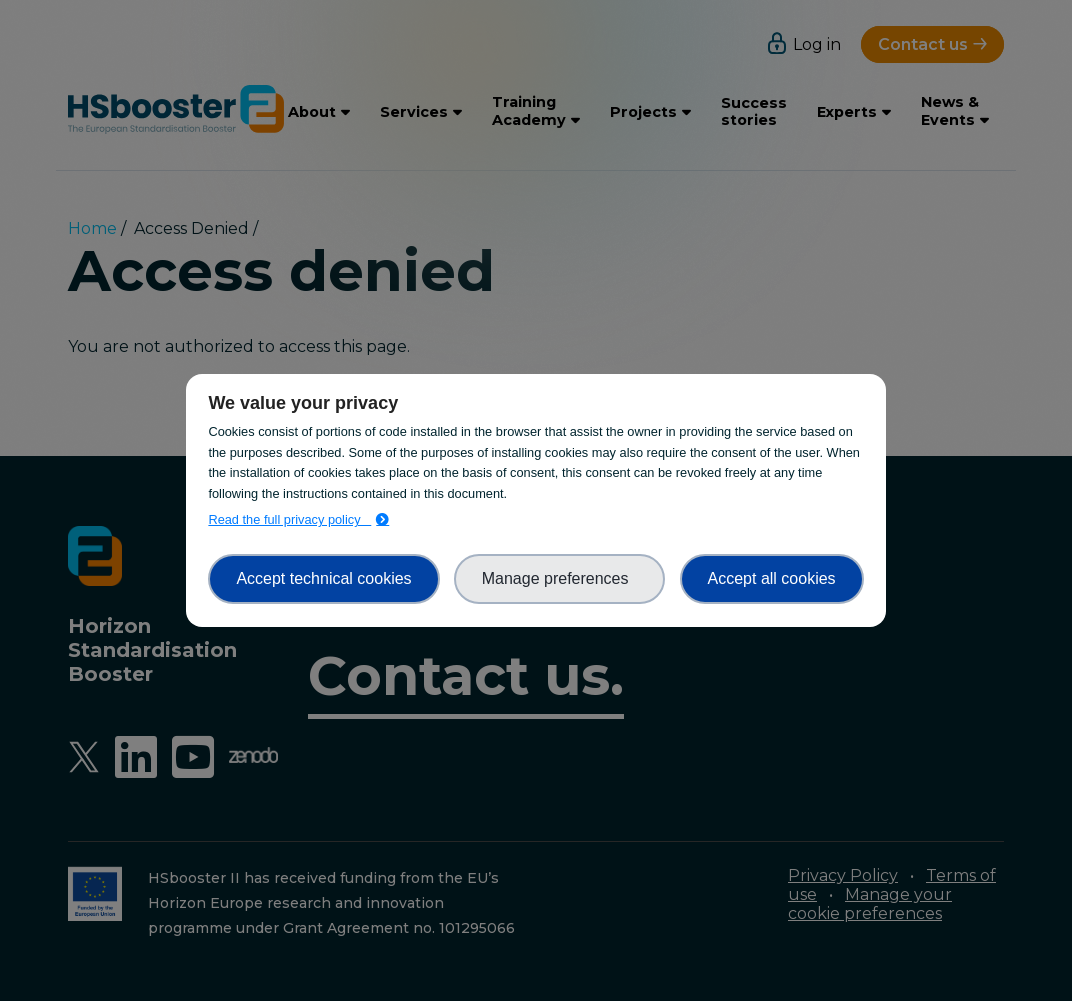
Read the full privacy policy (289, 519)
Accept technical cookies (323, 578)
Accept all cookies (772, 578)
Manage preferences (560, 578)
